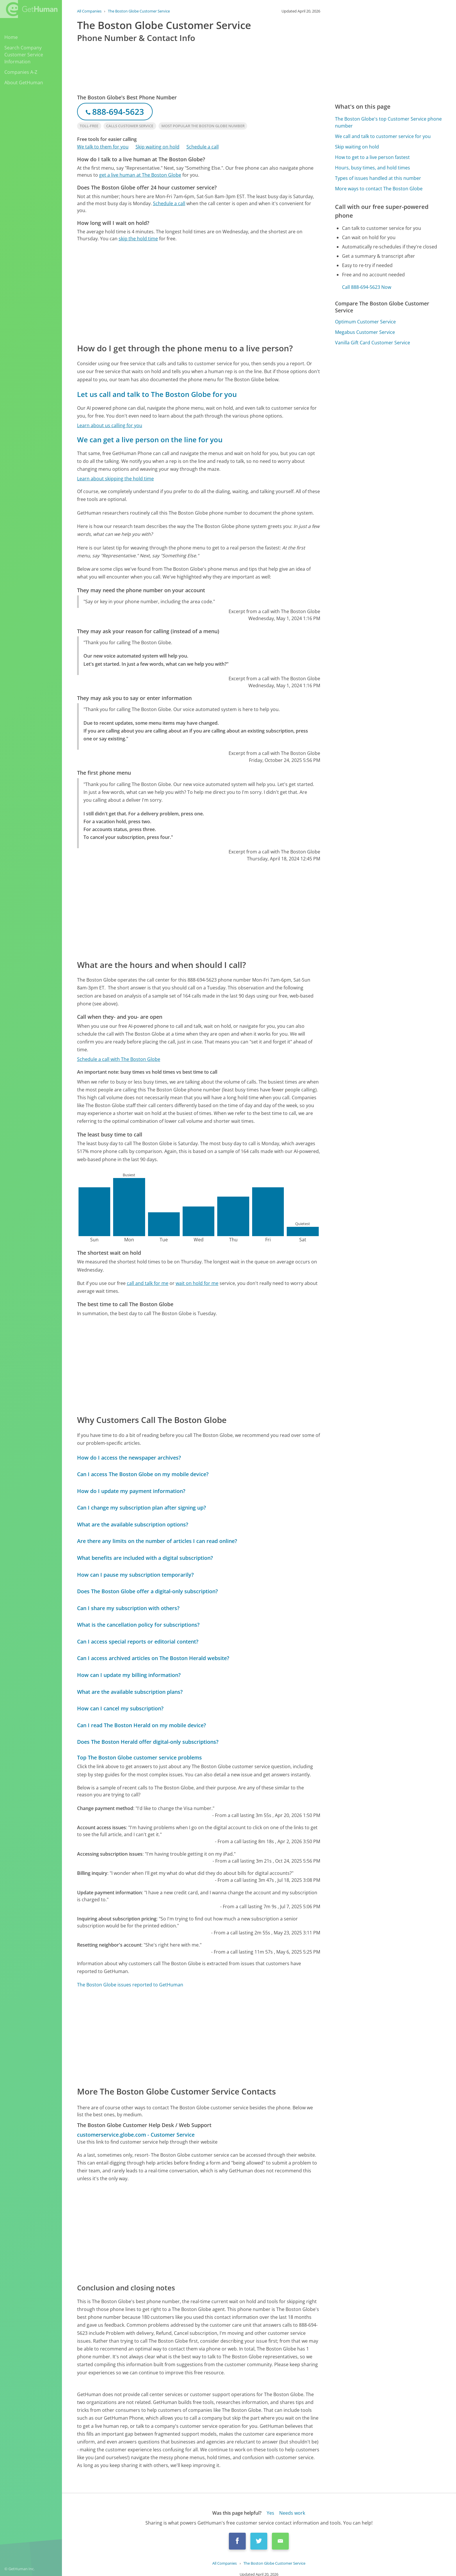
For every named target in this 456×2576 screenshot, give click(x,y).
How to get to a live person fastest (372, 157)
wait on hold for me (197, 1283)
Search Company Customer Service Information (23, 54)
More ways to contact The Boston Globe (379, 188)
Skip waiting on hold (157, 147)
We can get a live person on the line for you (149, 439)
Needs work (292, 2513)
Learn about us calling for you (109, 425)
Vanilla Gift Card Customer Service (372, 342)
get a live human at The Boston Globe (140, 175)
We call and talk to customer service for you (383, 136)
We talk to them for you (103, 147)
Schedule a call (202, 147)
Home (11, 37)
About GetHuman (23, 82)
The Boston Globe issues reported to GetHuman (130, 1984)
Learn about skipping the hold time (115, 478)
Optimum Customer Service (365, 321)
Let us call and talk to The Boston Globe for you (157, 394)
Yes (270, 2513)
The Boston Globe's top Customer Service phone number (388, 122)
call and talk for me (147, 1283)
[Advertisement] (198, 292)
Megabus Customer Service (365, 332)
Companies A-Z (20, 72)
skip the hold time (138, 238)
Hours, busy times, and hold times (372, 167)
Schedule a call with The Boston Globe (118, 1059)
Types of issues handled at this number (378, 178)
